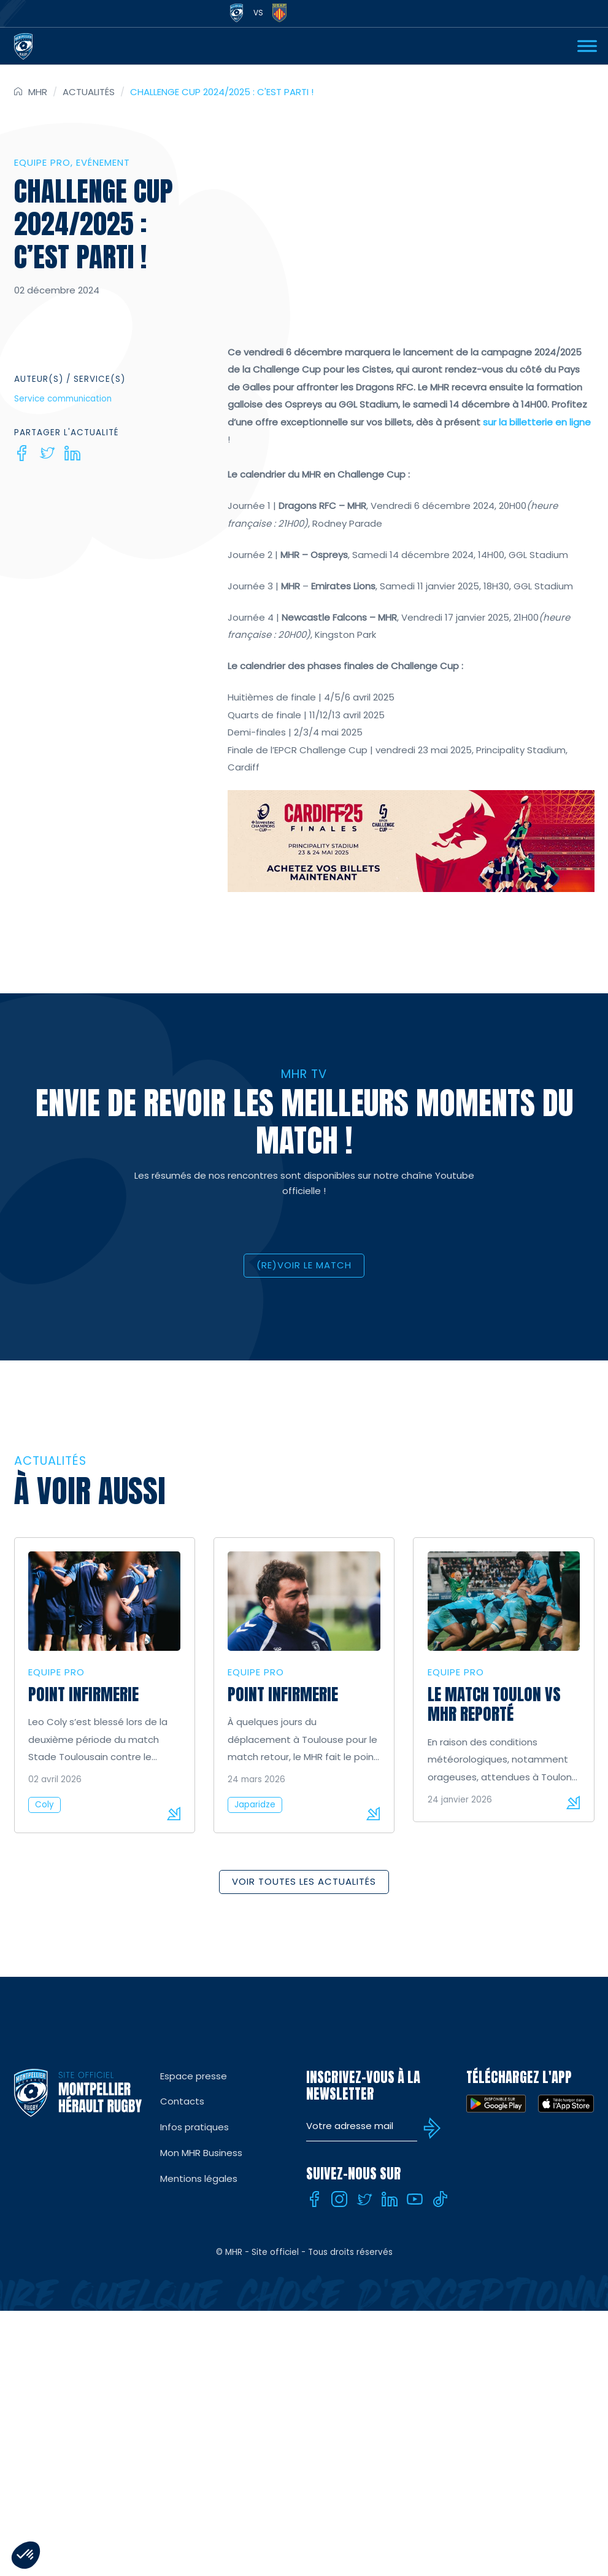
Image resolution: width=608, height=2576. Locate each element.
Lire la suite (174, 1813)
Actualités (89, 91)
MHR (37, 91)
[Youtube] (415, 2199)
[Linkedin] (72, 453)
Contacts (182, 2101)
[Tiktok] (440, 2199)
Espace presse (193, 2076)
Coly (44, 1804)
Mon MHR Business (201, 2152)
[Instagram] (339, 2199)
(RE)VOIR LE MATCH (304, 1265)
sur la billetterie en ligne (537, 422)
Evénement (103, 162)
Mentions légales (198, 2178)
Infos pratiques (194, 2126)
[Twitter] (47, 453)
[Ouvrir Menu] (587, 46)
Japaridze (254, 1804)
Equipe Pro (42, 162)
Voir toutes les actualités (304, 1881)
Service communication (63, 399)
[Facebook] (22, 453)
